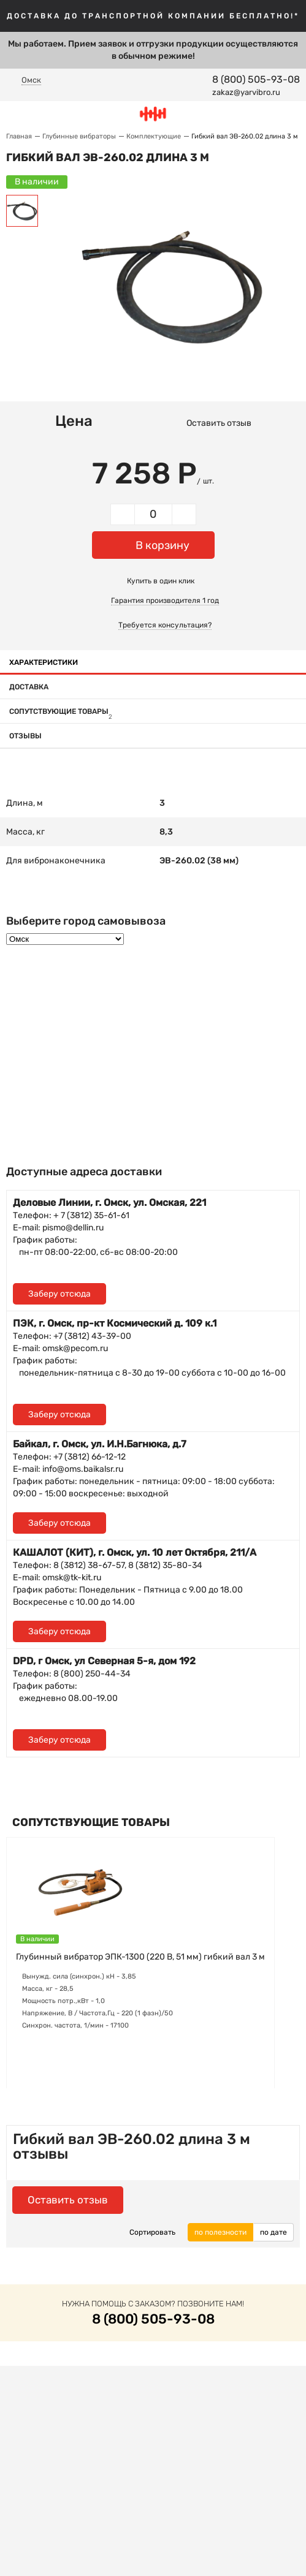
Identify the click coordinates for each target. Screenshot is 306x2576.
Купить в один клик (160, 581)
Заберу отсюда (59, 1294)
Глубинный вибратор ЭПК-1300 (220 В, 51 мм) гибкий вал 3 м (140, 1957)
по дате (273, 2232)
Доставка (28, 687)
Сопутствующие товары (60, 711)
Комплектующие (153, 136)
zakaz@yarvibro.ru (246, 92)
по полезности (220, 2232)
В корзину (162, 545)
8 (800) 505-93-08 (256, 79)
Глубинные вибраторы (79, 136)
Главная (19, 136)
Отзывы (25, 736)
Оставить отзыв (218, 423)
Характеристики (43, 662)
